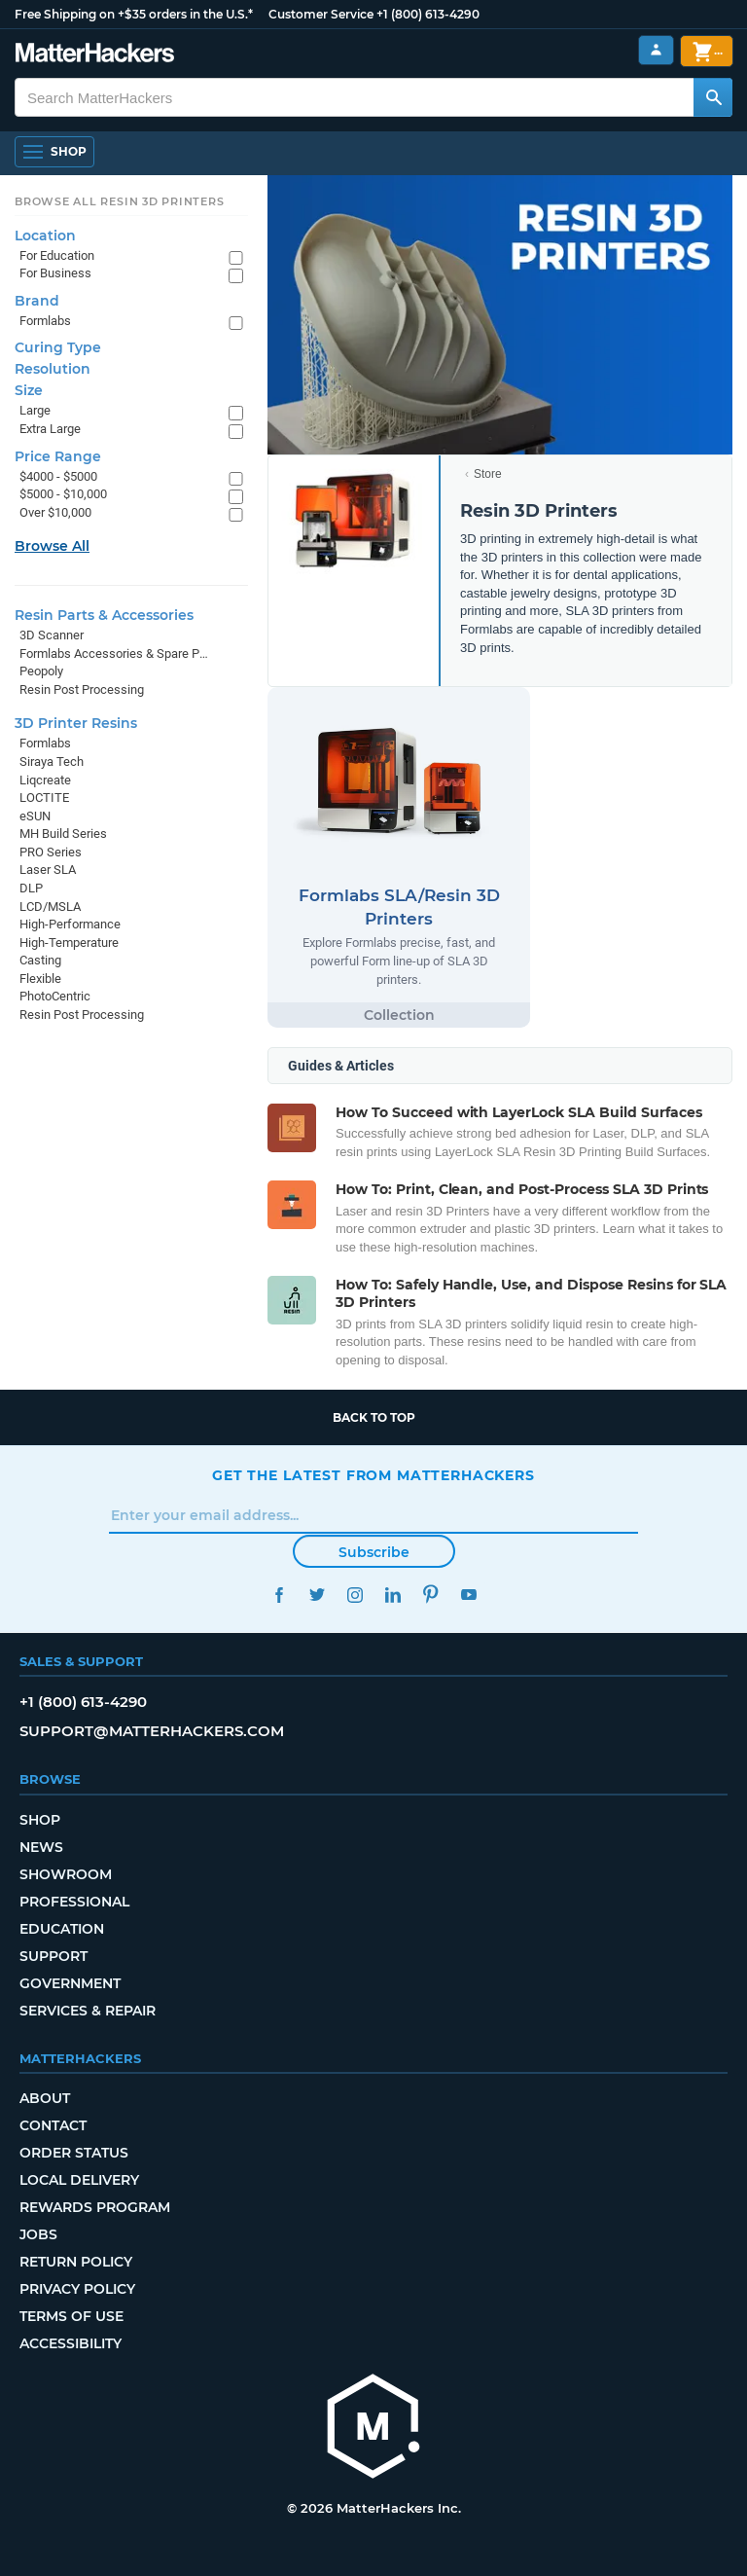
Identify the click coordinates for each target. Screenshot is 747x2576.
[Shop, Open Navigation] (54, 151)
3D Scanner (51, 635)
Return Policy (75, 2261)
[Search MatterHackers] (713, 97)
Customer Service (321, 14)
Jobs (38, 2234)
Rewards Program (94, 2207)
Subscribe (373, 1552)
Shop (39, 1820)
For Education (56, 255)
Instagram (355, 1595)
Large (35, 410)
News (41, 1847)
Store (488, 474)
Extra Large (50, 428)
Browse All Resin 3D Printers (120, 201)
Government (70, 1983)
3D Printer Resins (76, 723)
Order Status (73, 2152)
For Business (55, 273)
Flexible (40, 978)
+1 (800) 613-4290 (428, 14)
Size (29, 390)
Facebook (279, 1595)
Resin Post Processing (81, 689)
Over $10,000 (55, 512)
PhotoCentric (54, 996)
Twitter (317, 1595)
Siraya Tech (51, 761)
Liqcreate (45, 780)
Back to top (374, 1417)
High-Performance (70, 924)
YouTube (468, 1595)
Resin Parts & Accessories (104, 615)
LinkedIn (392, 1595)
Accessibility (70, 2343)
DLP (31, 888)
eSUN (35, 816)
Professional (74, 1901)
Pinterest (430, 1595)
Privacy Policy (77, 2289)
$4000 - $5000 (58, 476)
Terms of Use (71, 2316)
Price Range (58, 456)
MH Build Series (63, 833)
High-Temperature (69, 942)
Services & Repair (87, 2010)
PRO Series (50, 852)
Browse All (52, 546)
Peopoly (41, 671)
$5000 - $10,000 (63, 494)
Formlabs (45, 320)
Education (61, 1929)
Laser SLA (47, 869)
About (44, 2098)
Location (45, 235)
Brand (37, 300)
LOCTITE (44, 797)
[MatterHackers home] (373, 2429)
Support (53, 1956)
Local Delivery (79, 2180)
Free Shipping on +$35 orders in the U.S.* (134, 14)
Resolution (52, 369)
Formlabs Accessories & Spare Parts (114, 653)
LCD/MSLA (50, 906)
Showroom (65, 1874)
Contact (53, 2125)
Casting (40, 960)
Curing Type (58, 347)
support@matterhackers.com (151, 1731)
